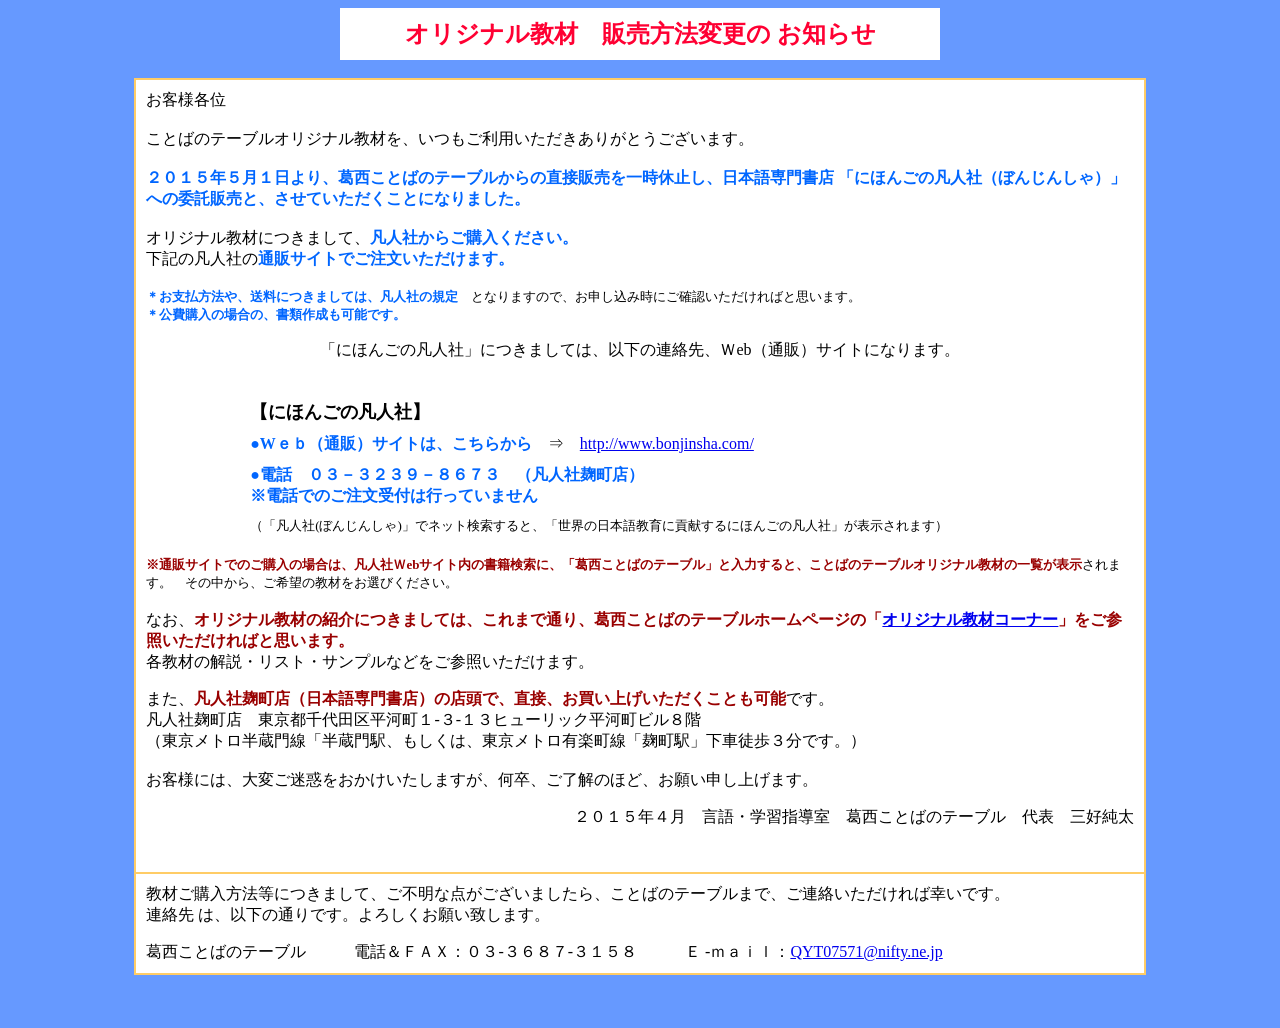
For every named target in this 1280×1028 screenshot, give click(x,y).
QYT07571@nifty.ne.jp (866, 951)
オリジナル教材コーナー (970, 619)
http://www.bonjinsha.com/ (667, 443)
